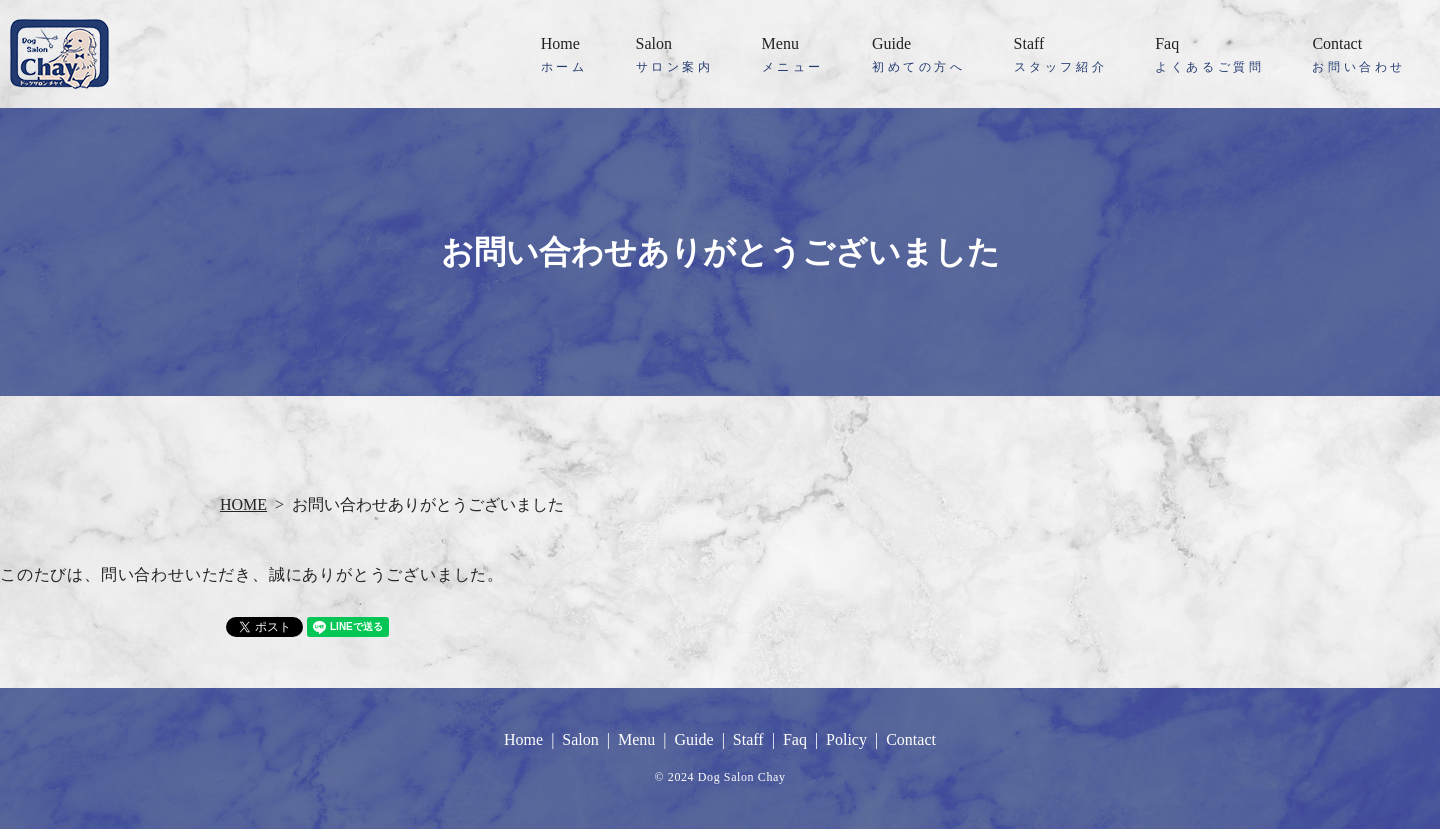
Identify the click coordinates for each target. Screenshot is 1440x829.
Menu (793, 55)
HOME (243, 504)
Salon (675, 55)
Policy (846, 739)
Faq (1209, 55)
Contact (1359, 55)
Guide (919, 55)
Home (564, 55)
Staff (1061, 55)
